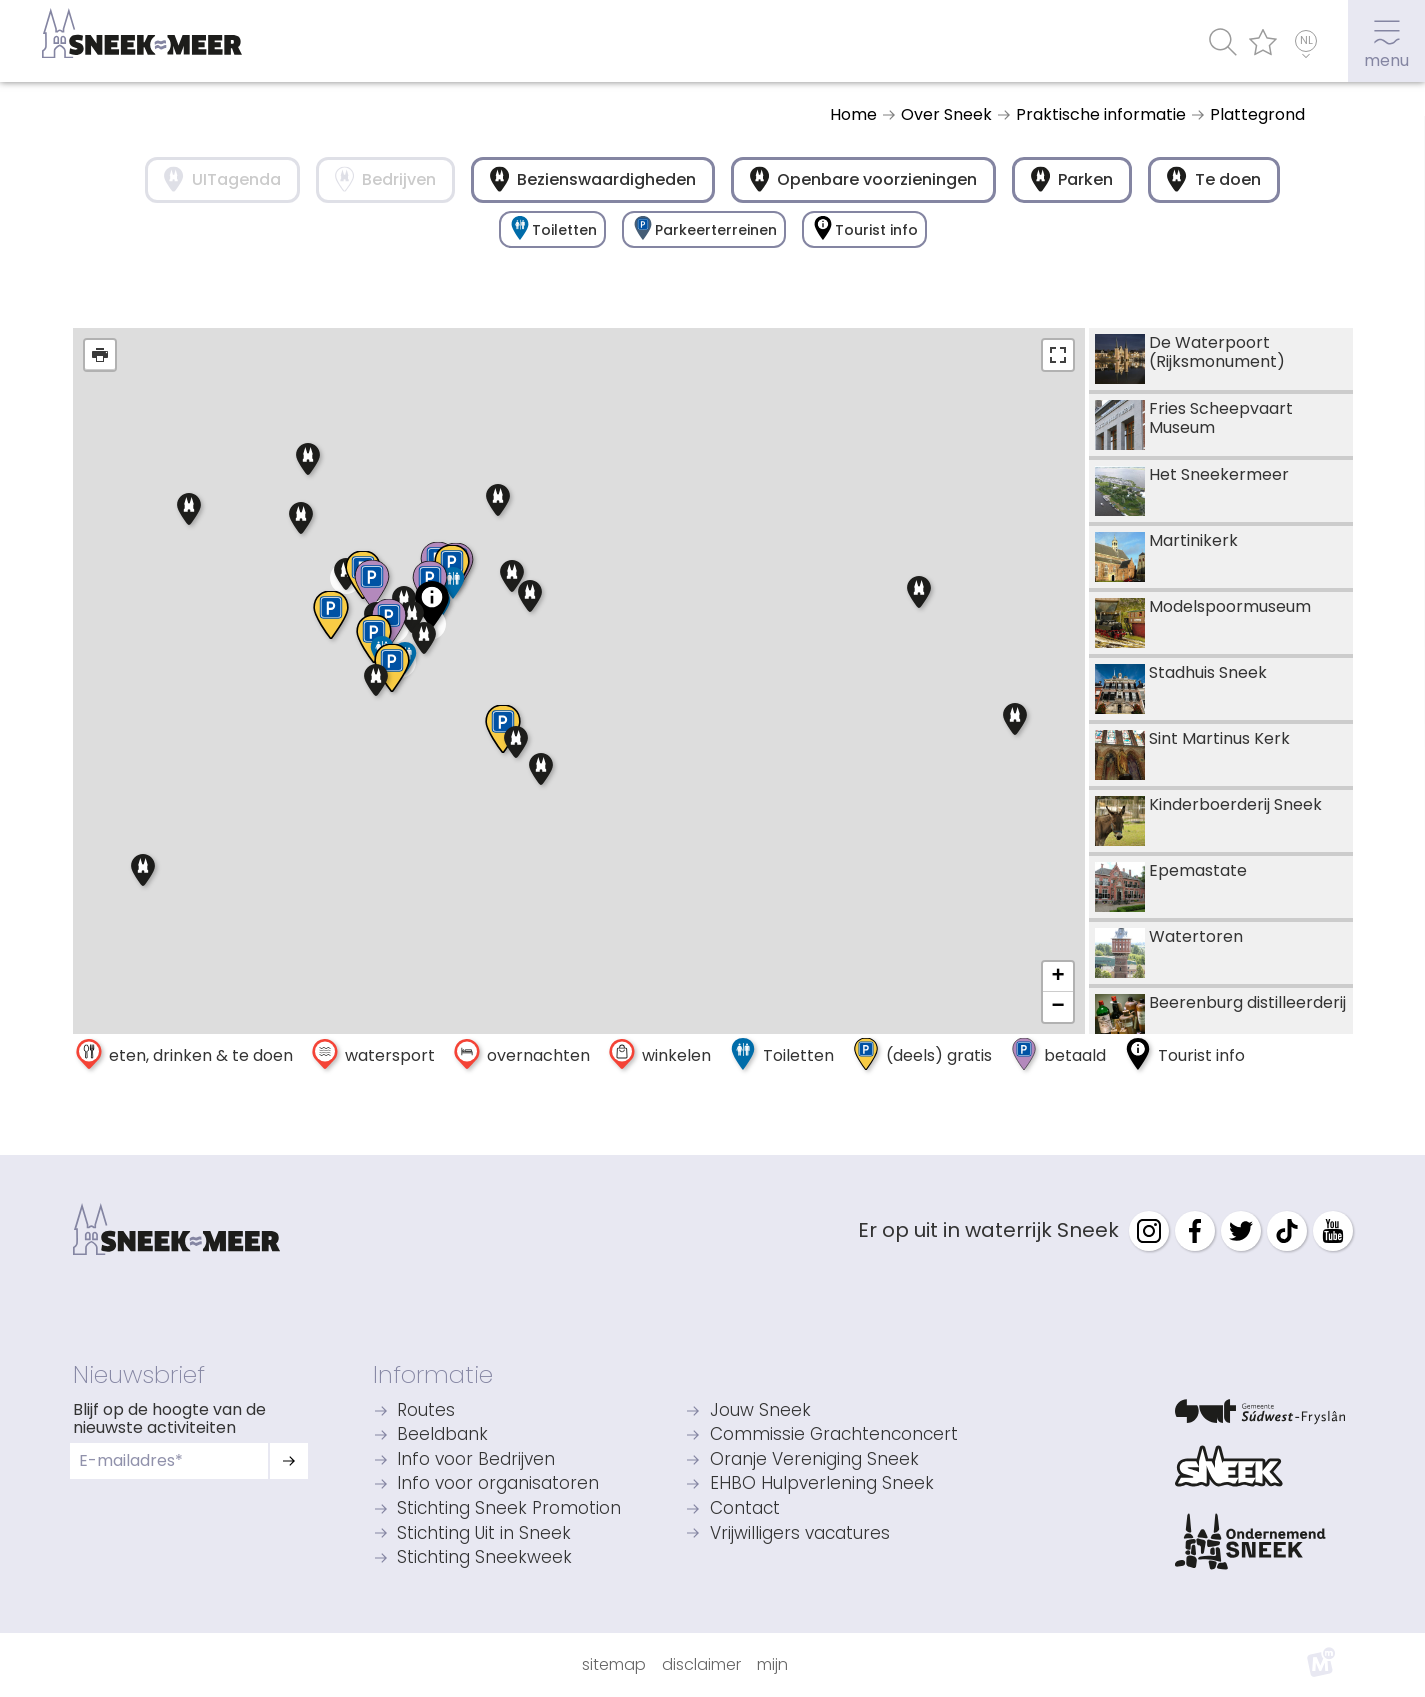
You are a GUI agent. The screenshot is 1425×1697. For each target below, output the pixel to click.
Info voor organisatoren (498, 1484)
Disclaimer (701, 1664)
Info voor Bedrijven (476, 1460)
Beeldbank (442, 1435)
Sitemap (614, 1664)
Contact (745, 1509)
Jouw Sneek (760, 1411)
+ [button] (1057, 977)
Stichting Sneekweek (484, 1558)
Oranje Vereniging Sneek (814, 1460)
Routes (426, 1411)
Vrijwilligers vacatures (800, 1534)
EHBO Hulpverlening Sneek (822, 1484)
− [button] (1057, 1007)
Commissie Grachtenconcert (834, 1435)
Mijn (772, 1664)
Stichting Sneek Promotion (509, 1509)
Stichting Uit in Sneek (484, 1534)
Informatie (433, 1374)
